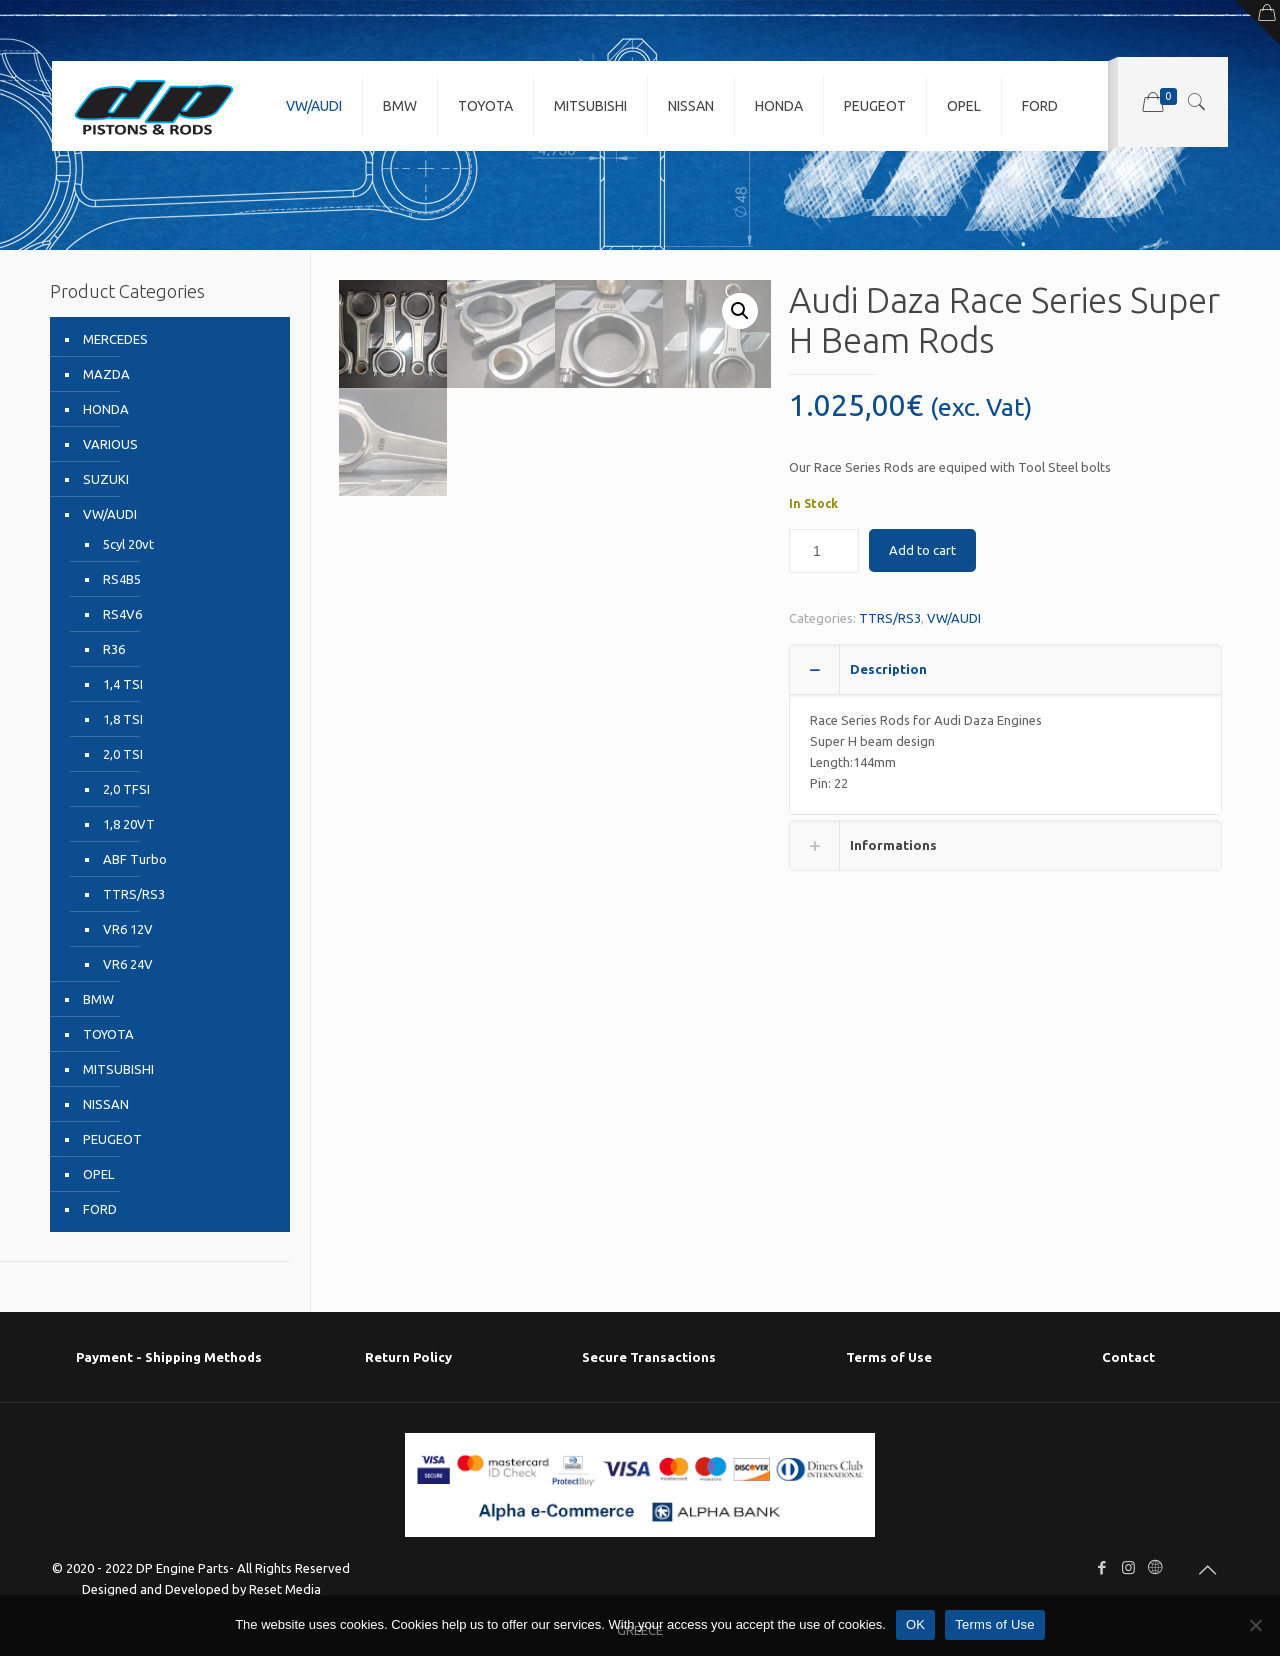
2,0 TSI (123, 754)
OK (915, 1624)
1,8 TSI (123, 719)
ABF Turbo (135, 859)
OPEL (98, 1174)
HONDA (106, 409)
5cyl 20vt (128, 544)
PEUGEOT (112, 1139)
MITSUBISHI (118, 1069)
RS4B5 (122, 579)
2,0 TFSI (126, 789)
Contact (1128, 1357)
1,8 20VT (129, 824)
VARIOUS (110, 444)
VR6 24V (128, 964)
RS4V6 (122, 614)
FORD (100, 1209)
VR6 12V (128, 929)
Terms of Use (889, 1357)
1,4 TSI (123, 684)
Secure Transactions (649, 1357)
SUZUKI (106, 479)
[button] (740, 311)
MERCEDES (115, 339)
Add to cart (922, 550)
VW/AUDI (954, 618)
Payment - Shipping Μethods (169, 1357)
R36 (114, 649)
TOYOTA (108, 1034)
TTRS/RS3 (890, 618)
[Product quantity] (824, 551)
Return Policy (408, 1357)
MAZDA (106, 374)
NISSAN (106, 1104)
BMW (98, 999)
